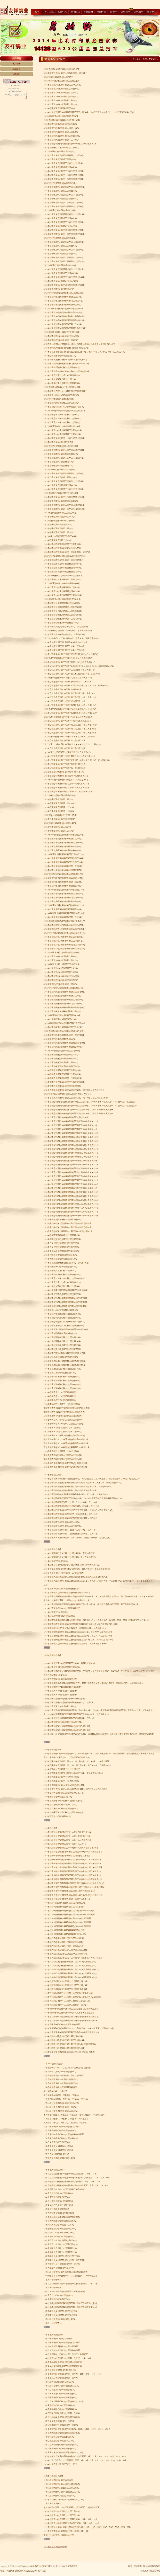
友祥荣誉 (17, 63)
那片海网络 (155, 2571)
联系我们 (17, 74)
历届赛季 (138, 2566)
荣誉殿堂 (153, 59)
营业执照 (147, 2566)
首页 (145, 59)
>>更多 (47, 2539)
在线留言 (17, 69)
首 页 (130, 2566)
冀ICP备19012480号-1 (59, 2566)
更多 (48, 1742)
